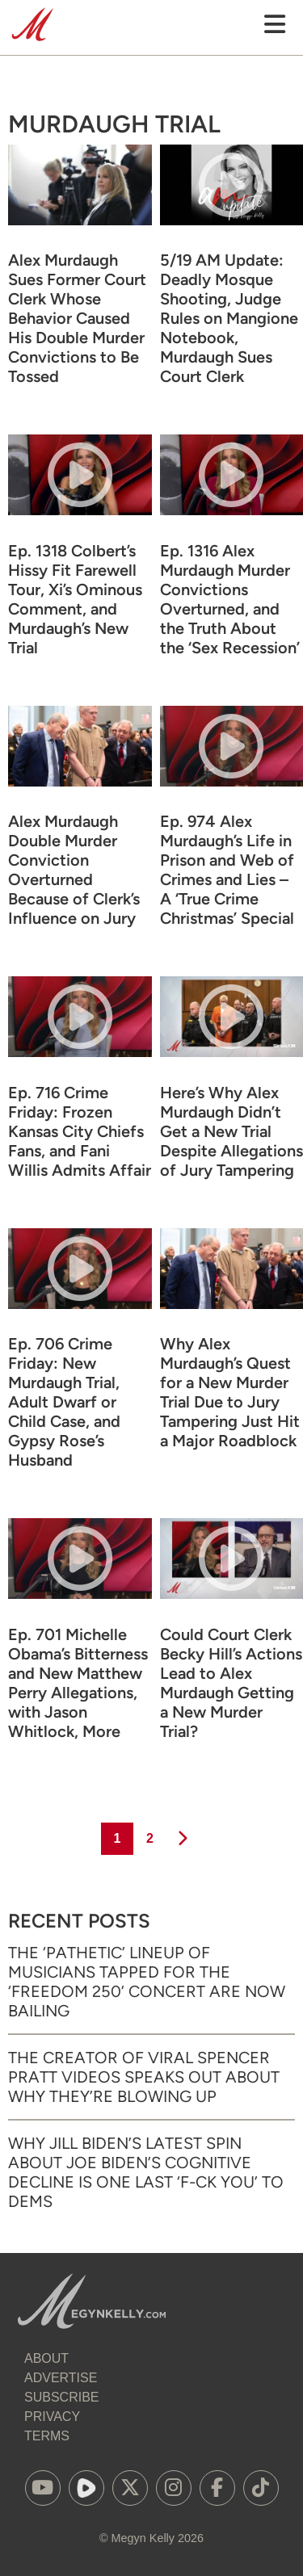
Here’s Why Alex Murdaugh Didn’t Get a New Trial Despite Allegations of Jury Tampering (231, 1131)
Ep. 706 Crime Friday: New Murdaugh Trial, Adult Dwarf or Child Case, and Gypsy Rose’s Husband (64, 1402)
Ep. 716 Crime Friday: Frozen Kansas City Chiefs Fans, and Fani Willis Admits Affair (79, 1131)
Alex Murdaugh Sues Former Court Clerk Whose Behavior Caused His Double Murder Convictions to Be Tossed (77, 318)
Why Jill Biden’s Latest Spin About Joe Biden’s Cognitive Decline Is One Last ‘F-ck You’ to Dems (146, 2172)
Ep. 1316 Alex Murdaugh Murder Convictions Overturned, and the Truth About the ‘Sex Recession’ (230, 599)
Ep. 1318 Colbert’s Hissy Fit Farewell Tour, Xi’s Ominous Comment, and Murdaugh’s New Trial (75, 599)
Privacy (52, 2416)
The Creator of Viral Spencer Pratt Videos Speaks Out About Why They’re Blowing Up (144, 2077)
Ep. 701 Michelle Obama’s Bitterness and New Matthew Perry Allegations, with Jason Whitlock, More (78, 1683)
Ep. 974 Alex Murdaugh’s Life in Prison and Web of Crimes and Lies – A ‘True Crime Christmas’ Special (227, 870)
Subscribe (61, 2397)
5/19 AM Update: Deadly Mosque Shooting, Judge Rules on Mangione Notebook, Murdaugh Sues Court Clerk (229, 318)
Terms (46, 2436)
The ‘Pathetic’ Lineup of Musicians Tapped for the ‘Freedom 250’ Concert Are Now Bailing (146, 1981)
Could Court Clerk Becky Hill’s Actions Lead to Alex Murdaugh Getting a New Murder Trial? (231, 1683)
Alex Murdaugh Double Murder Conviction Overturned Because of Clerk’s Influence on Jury (74, 870)
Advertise (60, 2378)
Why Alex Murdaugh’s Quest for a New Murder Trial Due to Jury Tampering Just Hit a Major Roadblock (230, 1392)
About (46, 2358)
